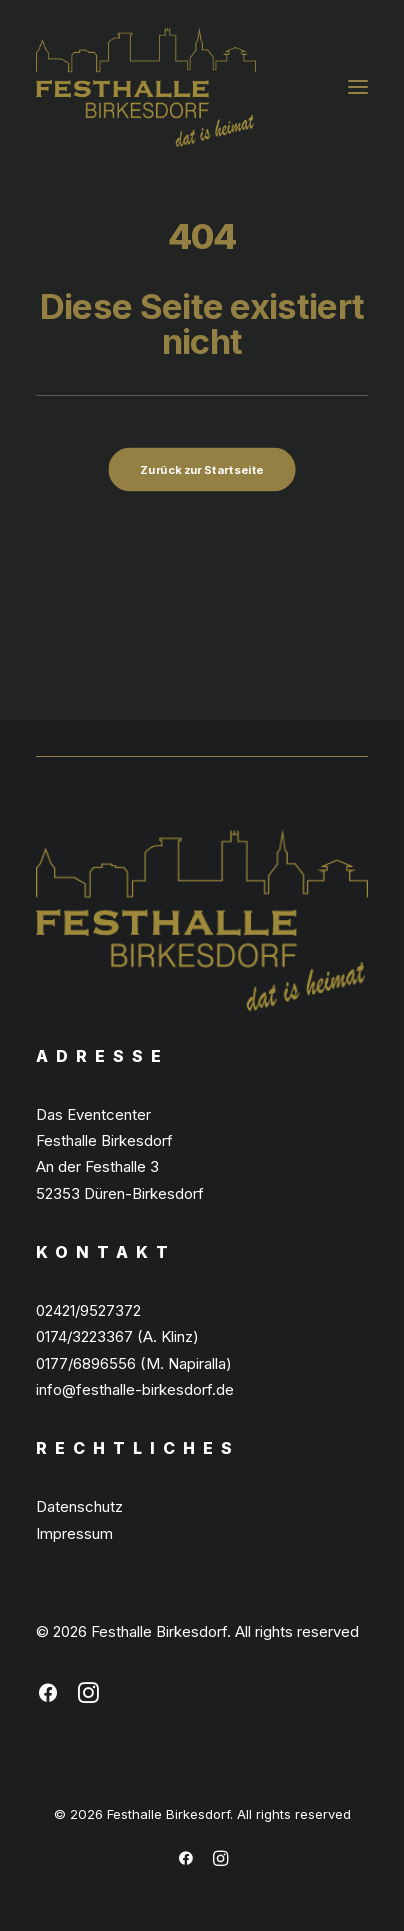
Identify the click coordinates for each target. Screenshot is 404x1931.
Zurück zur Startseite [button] (201, 470)
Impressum (74, 1533)
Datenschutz (79, 1506)
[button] (358, 87)
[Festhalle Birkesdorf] (146, 87)
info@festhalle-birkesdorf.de (135, 1389)
